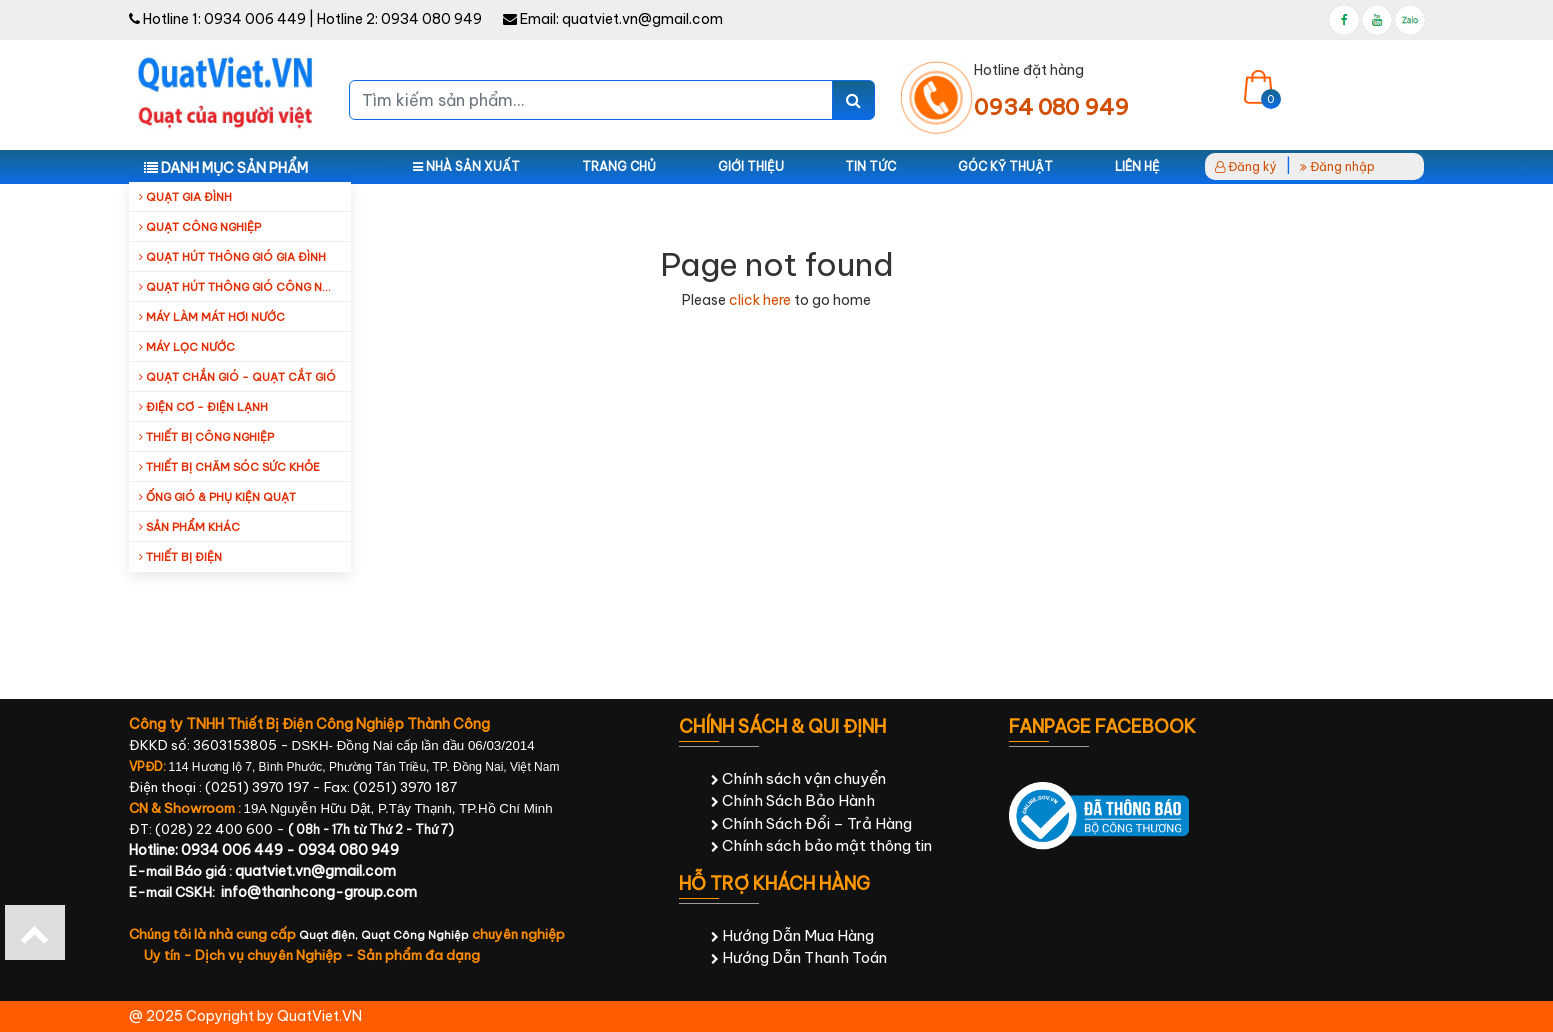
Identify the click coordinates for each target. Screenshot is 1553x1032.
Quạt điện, (330, 935)
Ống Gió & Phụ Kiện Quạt (217, 497)
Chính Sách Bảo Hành (793, 800)
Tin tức (870, 166)
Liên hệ (1137, 166)
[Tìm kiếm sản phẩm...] (591, 100)
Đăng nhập (1337, 166)
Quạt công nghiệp (200, 227)
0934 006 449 (255, 19)
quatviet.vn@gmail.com (642, 19)
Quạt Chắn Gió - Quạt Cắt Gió (237, 377)
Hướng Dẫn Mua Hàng (792, 935)
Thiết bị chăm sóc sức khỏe (229, 467)
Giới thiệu (751, 166)
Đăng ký (1246, 166)
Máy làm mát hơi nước (212, 317)
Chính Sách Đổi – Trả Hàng (811, 823)
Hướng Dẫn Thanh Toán (799, 957)
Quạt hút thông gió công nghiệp (245, 287)
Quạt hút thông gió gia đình (232, 257)
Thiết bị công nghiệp (206, 437)
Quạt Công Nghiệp (415, 935)
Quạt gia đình (185, 197)
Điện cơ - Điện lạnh (203, 407)
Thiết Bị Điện (180, 557)
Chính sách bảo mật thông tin (821, 845)
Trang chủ (619, 166)
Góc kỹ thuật (1005, 166)
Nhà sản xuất (466, 166)
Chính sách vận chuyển (798, 778)
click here (760, 300)
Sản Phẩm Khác (189, 527)
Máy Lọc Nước (187, 347)
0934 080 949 (431, 19)
